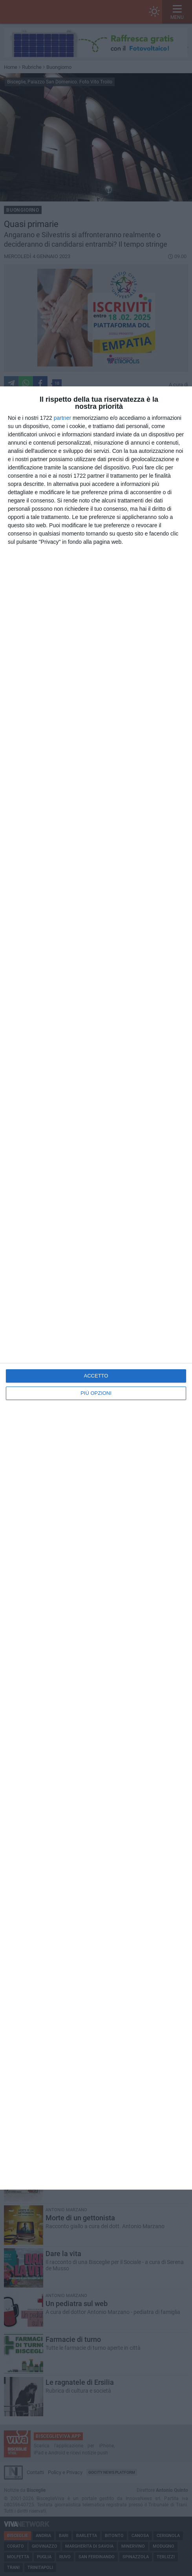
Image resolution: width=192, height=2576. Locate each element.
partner (62, 418)
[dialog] (96, 1288)
